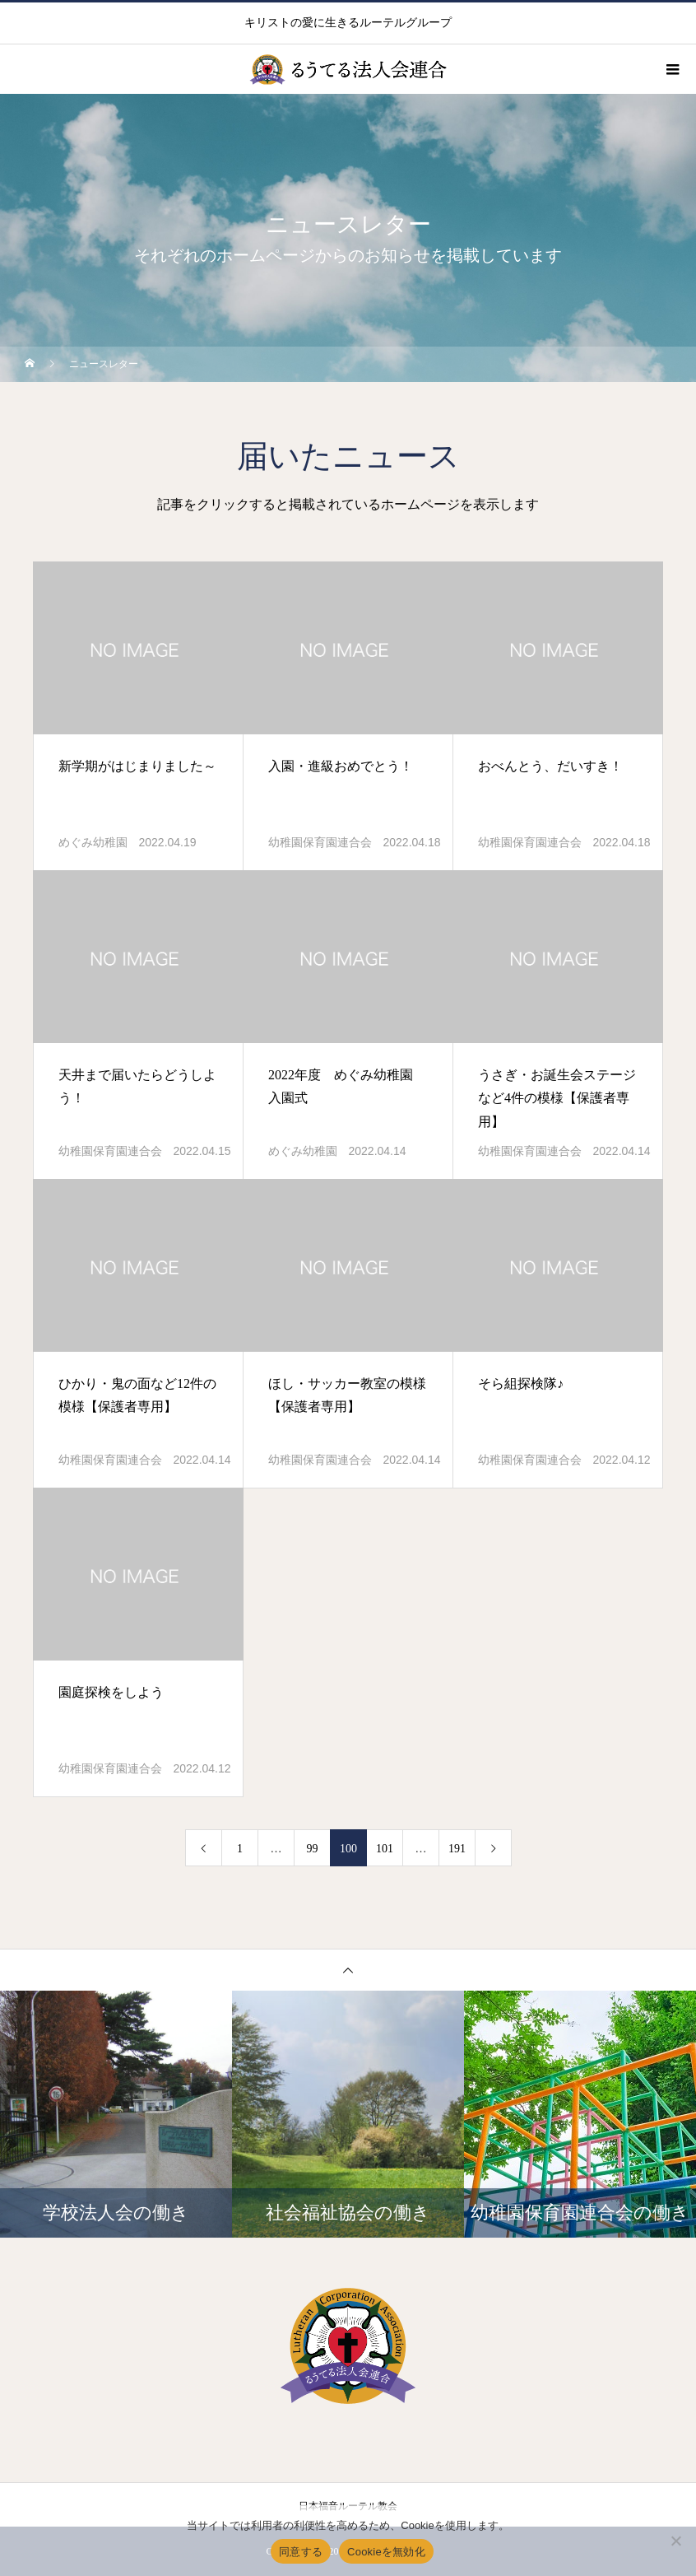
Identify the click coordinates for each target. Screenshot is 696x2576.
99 (312, 1848)
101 (384, 1848)
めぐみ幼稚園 (93, 842)
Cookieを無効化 (386, 2552)
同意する (300, 2552)
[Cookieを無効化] (675, 2540)
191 (457, 1848)
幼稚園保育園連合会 (320, 842)
